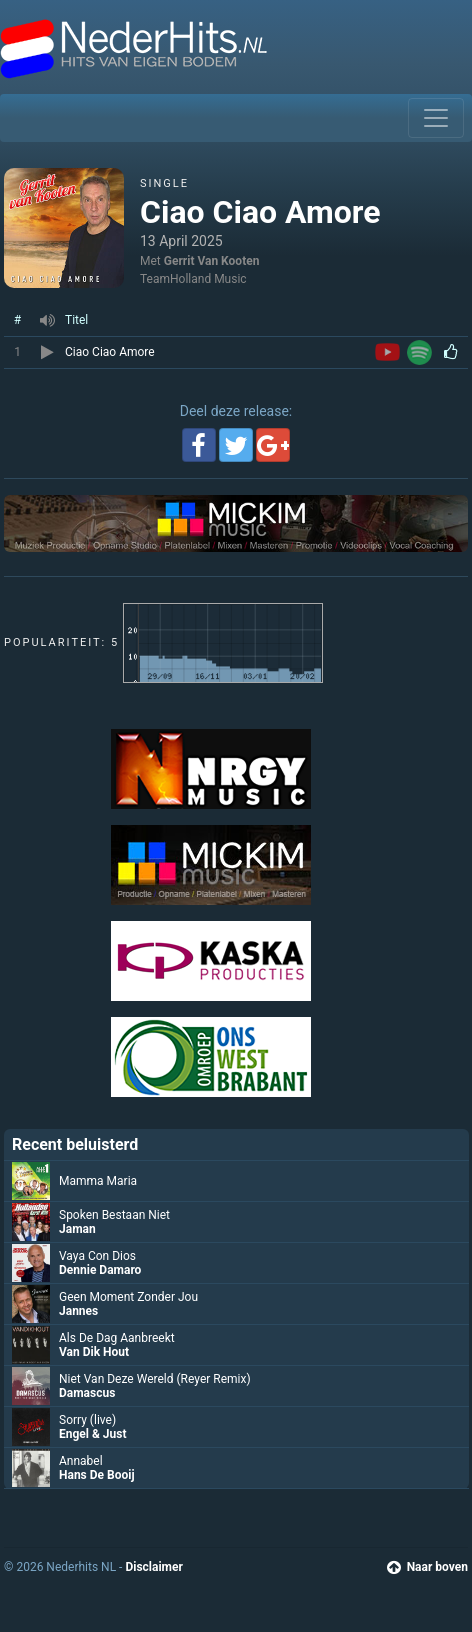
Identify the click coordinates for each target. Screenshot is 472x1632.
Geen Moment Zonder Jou (128, 1297)
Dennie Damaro (100, 1270)
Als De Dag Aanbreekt (117, 1338)
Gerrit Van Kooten (212, 261)
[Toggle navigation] (436, 118)
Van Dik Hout (94, 1352)
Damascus (87, 1393)
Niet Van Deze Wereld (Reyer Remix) (155, 1379)
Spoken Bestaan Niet (114, 1215)
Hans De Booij (97, 1475)
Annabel (81, 1461)
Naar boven (427, 1567)
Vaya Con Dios (97, 1256)
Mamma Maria (98, 1181)
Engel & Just (93, 1434)
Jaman (77, 1229)
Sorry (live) (87, 1420)
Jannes (78, 1311)
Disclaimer (153, 1567)
